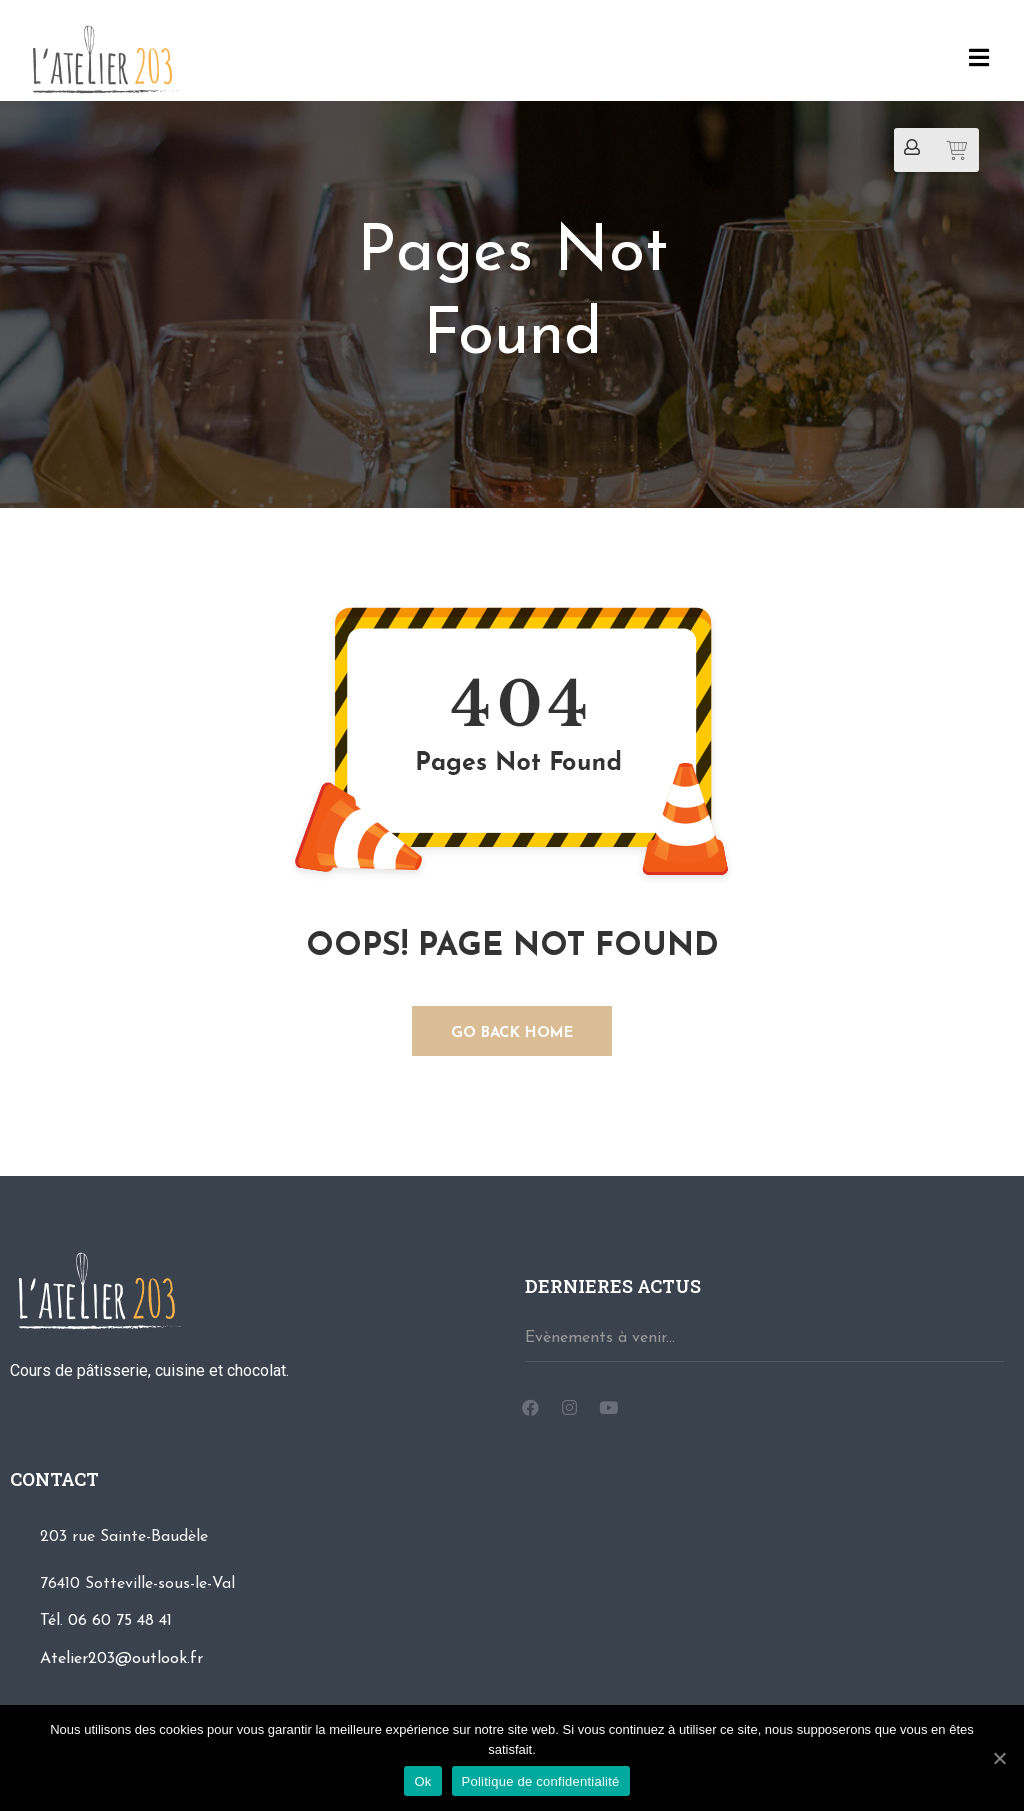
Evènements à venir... (600, 1338)
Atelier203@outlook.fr (121, 1659)
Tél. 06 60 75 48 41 (106, 1621)
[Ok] (999, 1758)
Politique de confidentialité (541, 1781)
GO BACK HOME (512, 1033)
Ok (422, 1781)
